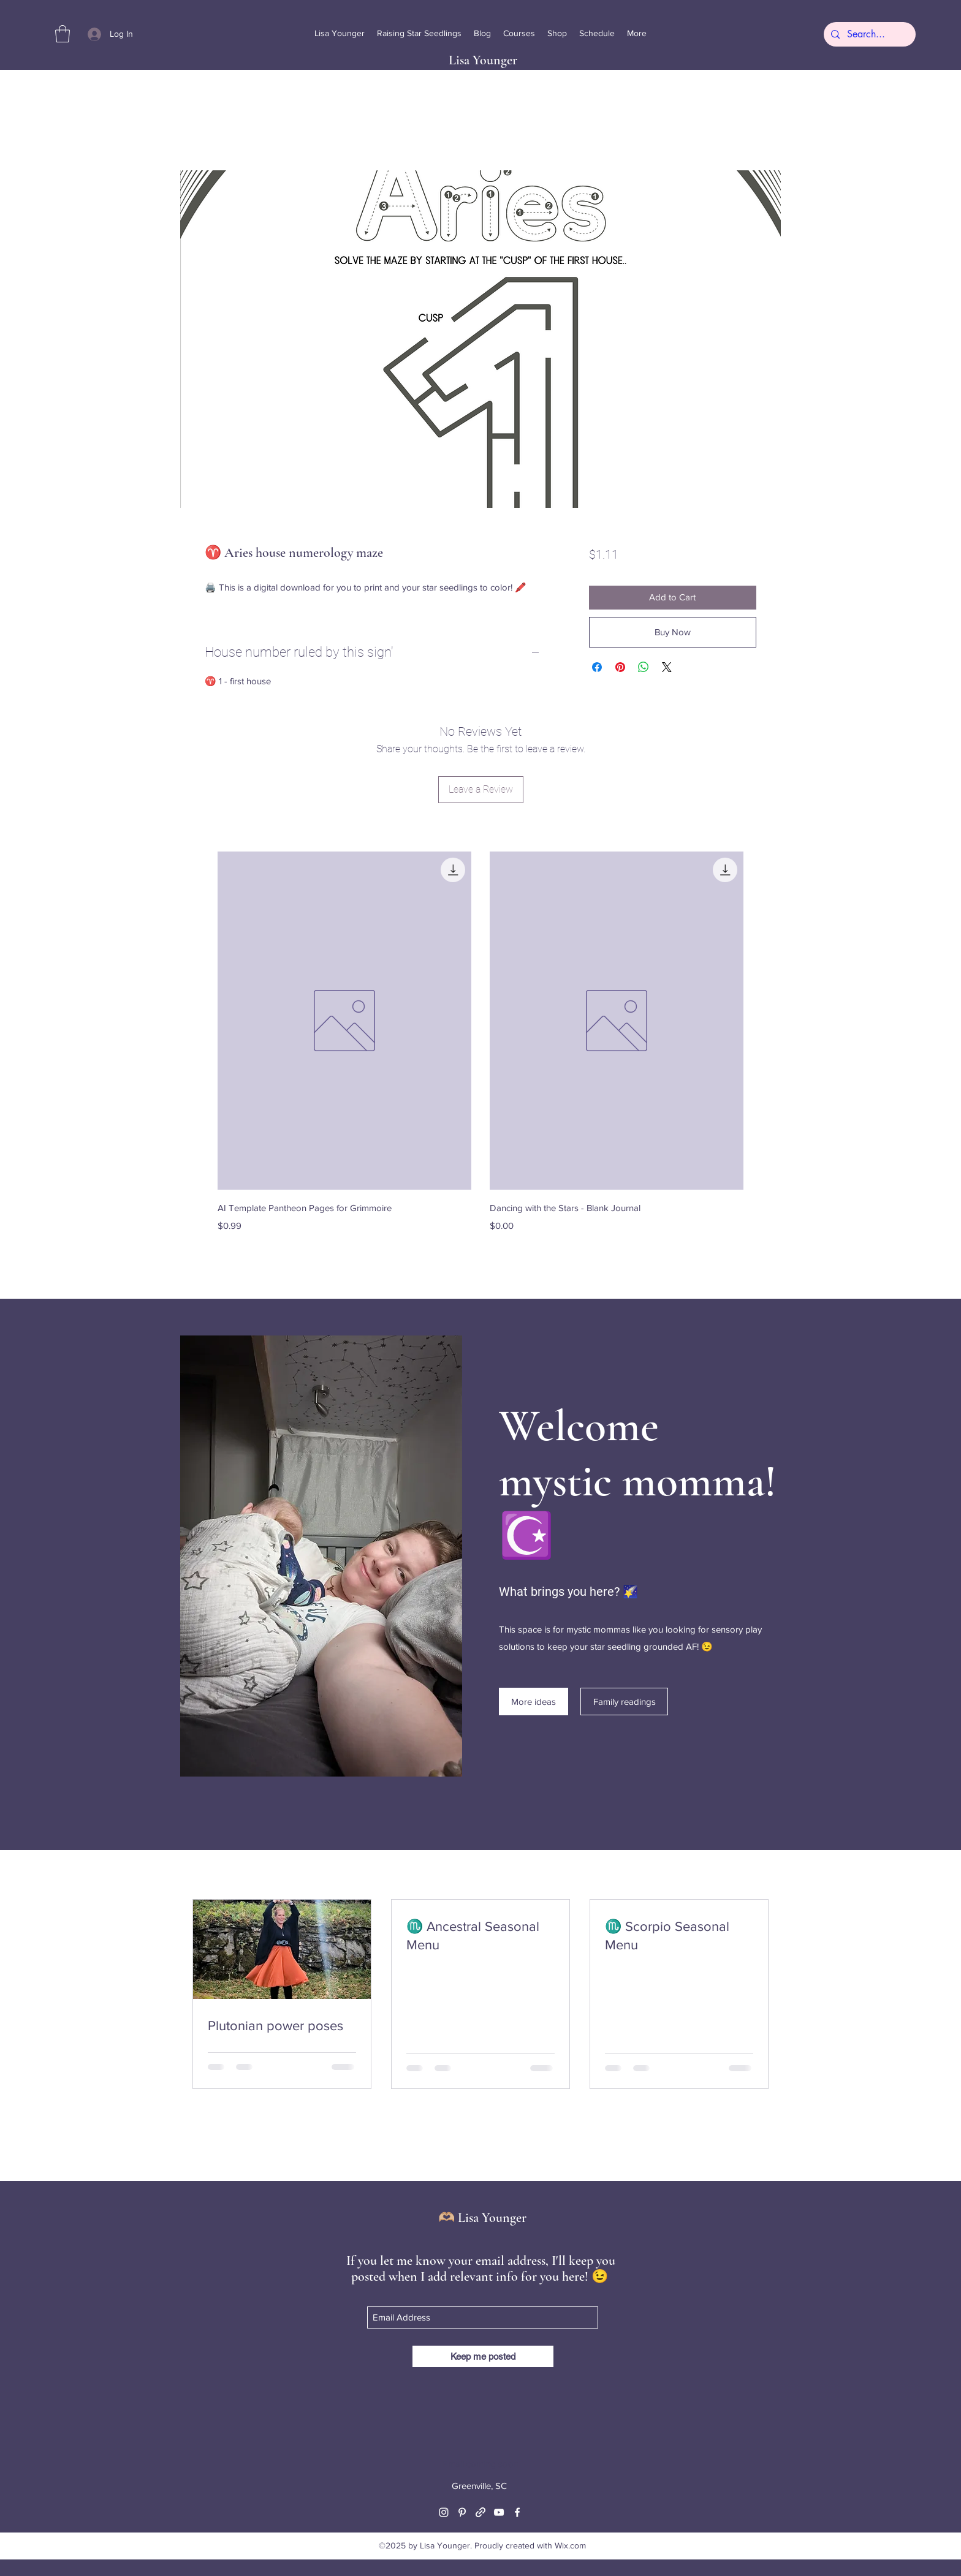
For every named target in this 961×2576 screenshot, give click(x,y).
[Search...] (868, 34)
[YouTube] (499, 2512)
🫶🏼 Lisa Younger (482, 2218)
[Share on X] (666, 667)
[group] (480, 1051)
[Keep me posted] (482, 2356)
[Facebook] (517, 2512)
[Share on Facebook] (597, 667)
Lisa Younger (483, 60)
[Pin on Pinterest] (620, 667)
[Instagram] (444, 2512)
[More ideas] (533, 1701)
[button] (62, 34)
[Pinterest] (462, 2512)
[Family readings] (624, 1701)
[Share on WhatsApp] (643, 667)
